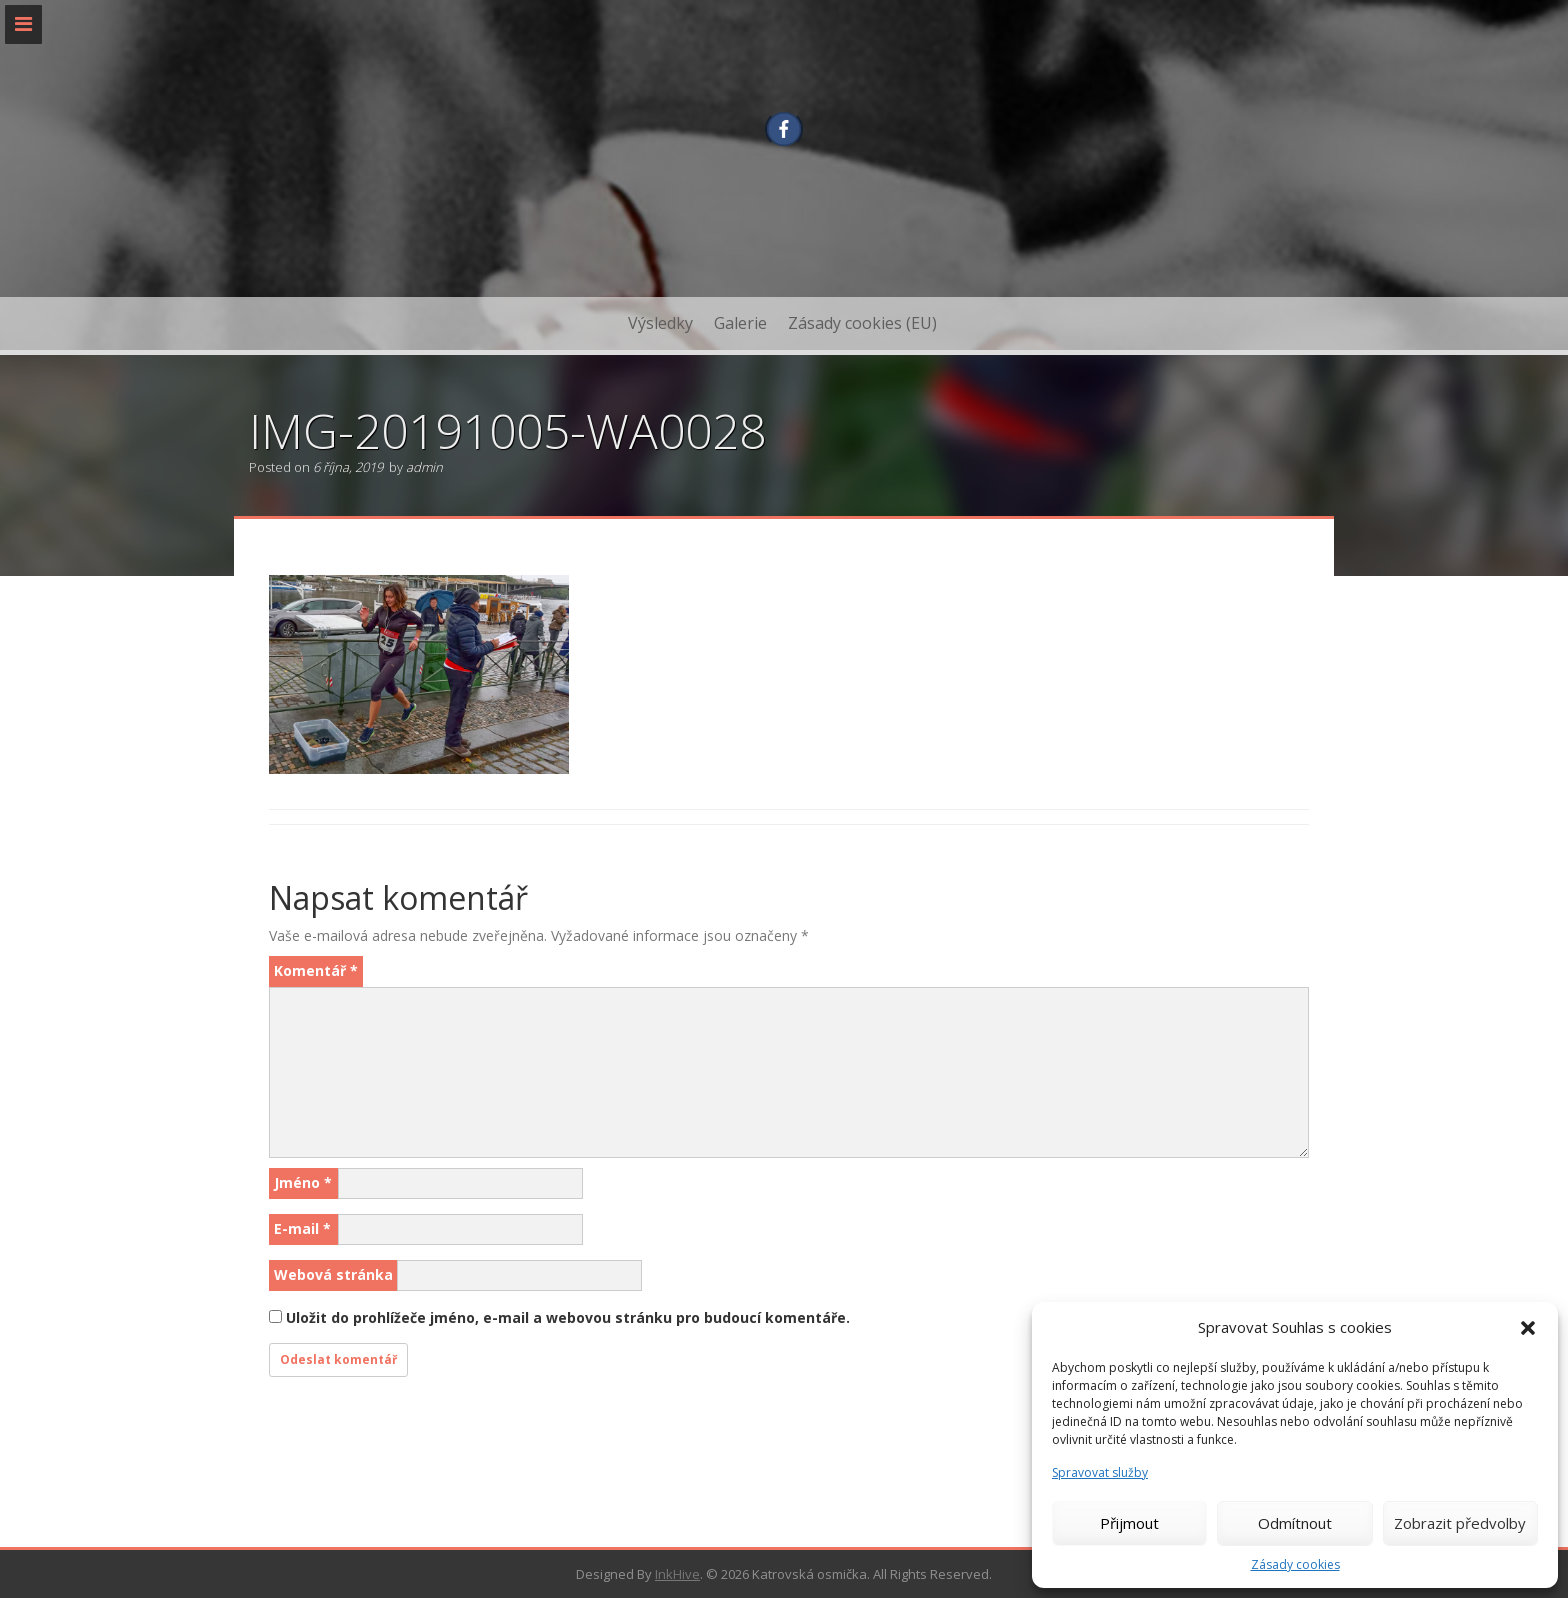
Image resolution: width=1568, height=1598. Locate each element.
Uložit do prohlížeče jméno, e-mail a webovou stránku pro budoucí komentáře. (568, 1317)
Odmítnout (1295, 1523)
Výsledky (660, 323)
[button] (1528, 1328)
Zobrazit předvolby (1460, 1523)
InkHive (677, 1574)
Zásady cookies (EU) (862, 323)
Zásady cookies (1295, 1564)
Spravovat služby (1100, 1472)
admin (424, 467)
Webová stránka (333, 1274)
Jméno (303, 1182)
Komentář (316, 970)
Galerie (740, 323)
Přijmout (1129, 1523)
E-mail (302, 1228)
